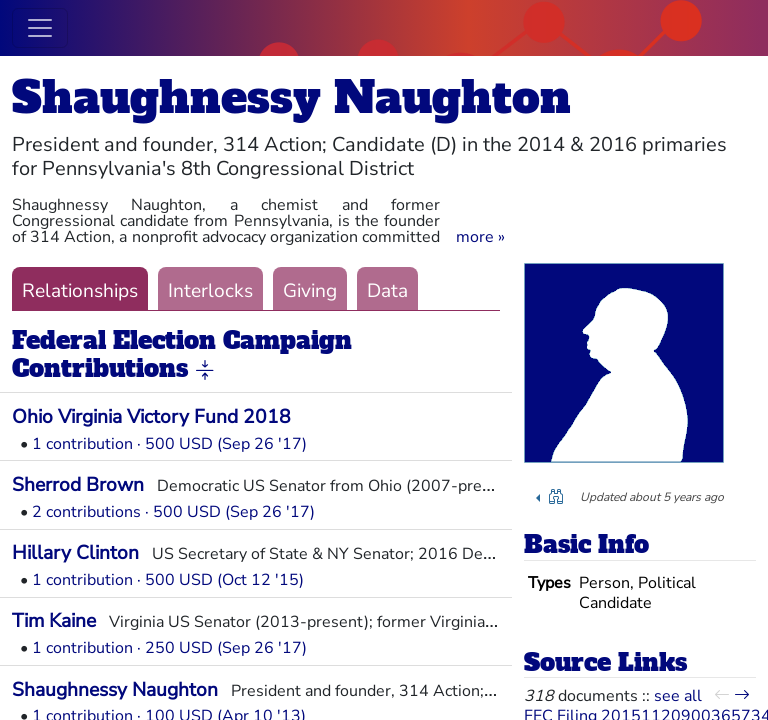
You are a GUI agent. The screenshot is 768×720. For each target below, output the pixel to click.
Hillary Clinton (75, 553)
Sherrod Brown (78, 485)
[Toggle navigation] (40, 28)
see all (678, 696)
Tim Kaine (54, 621)
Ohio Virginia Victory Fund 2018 (151, 417)
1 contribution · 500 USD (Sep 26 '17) (169, 444)
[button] (480, 237)
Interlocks (210, 291)
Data (387, 291)
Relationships (80, 291)
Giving (310, 291)
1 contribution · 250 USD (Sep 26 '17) (169, 648)
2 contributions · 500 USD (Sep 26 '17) (173, 512)
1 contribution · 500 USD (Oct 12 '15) (168, 580)
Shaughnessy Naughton (291, 97)
